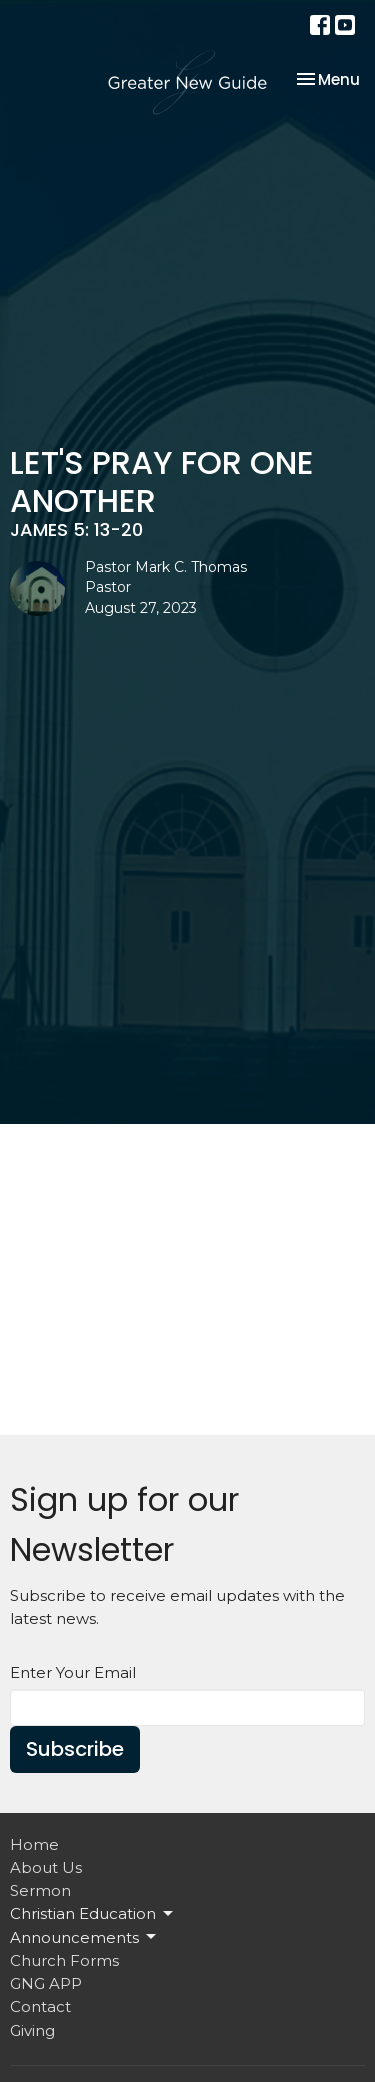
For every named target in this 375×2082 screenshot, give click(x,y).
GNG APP (46, 1983)
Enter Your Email (73, 1672)
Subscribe (75, 1749)
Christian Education (93, 1914)
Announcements (84, 1937)
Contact (40, 2006)
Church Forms (64, 1960)
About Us (46, 1867)
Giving (32, 2030)
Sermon (40, 1890)
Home (34, 1844)
